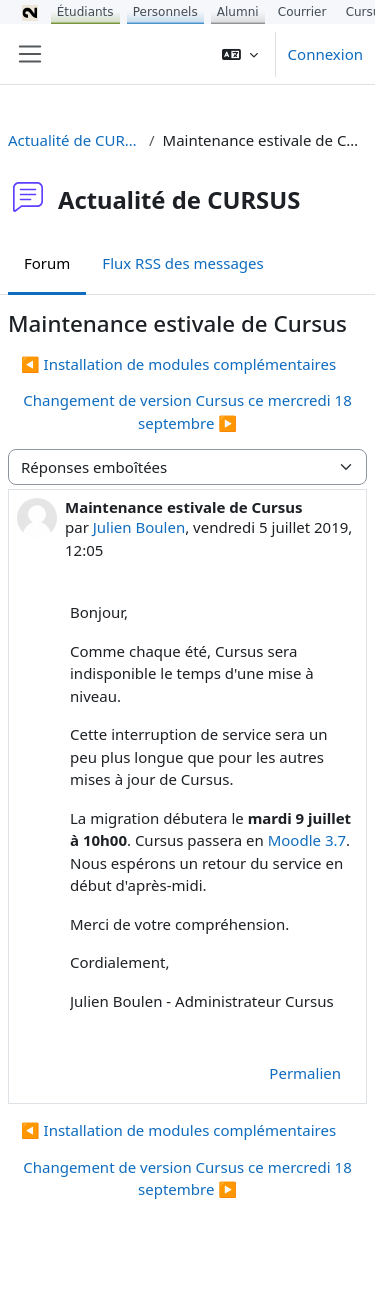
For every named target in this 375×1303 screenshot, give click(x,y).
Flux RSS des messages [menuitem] (182, 263)
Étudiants (85, 12)
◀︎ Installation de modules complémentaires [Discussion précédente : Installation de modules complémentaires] (178, 364)
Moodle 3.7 (307, 840)
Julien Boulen (139, 527)
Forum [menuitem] (47, 263)
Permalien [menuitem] (305, 1073)
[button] (240, 54)
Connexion (325, 54)
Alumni (238, 12)
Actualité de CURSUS (74, 140)
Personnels (165, 12)
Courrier (302, 12)
